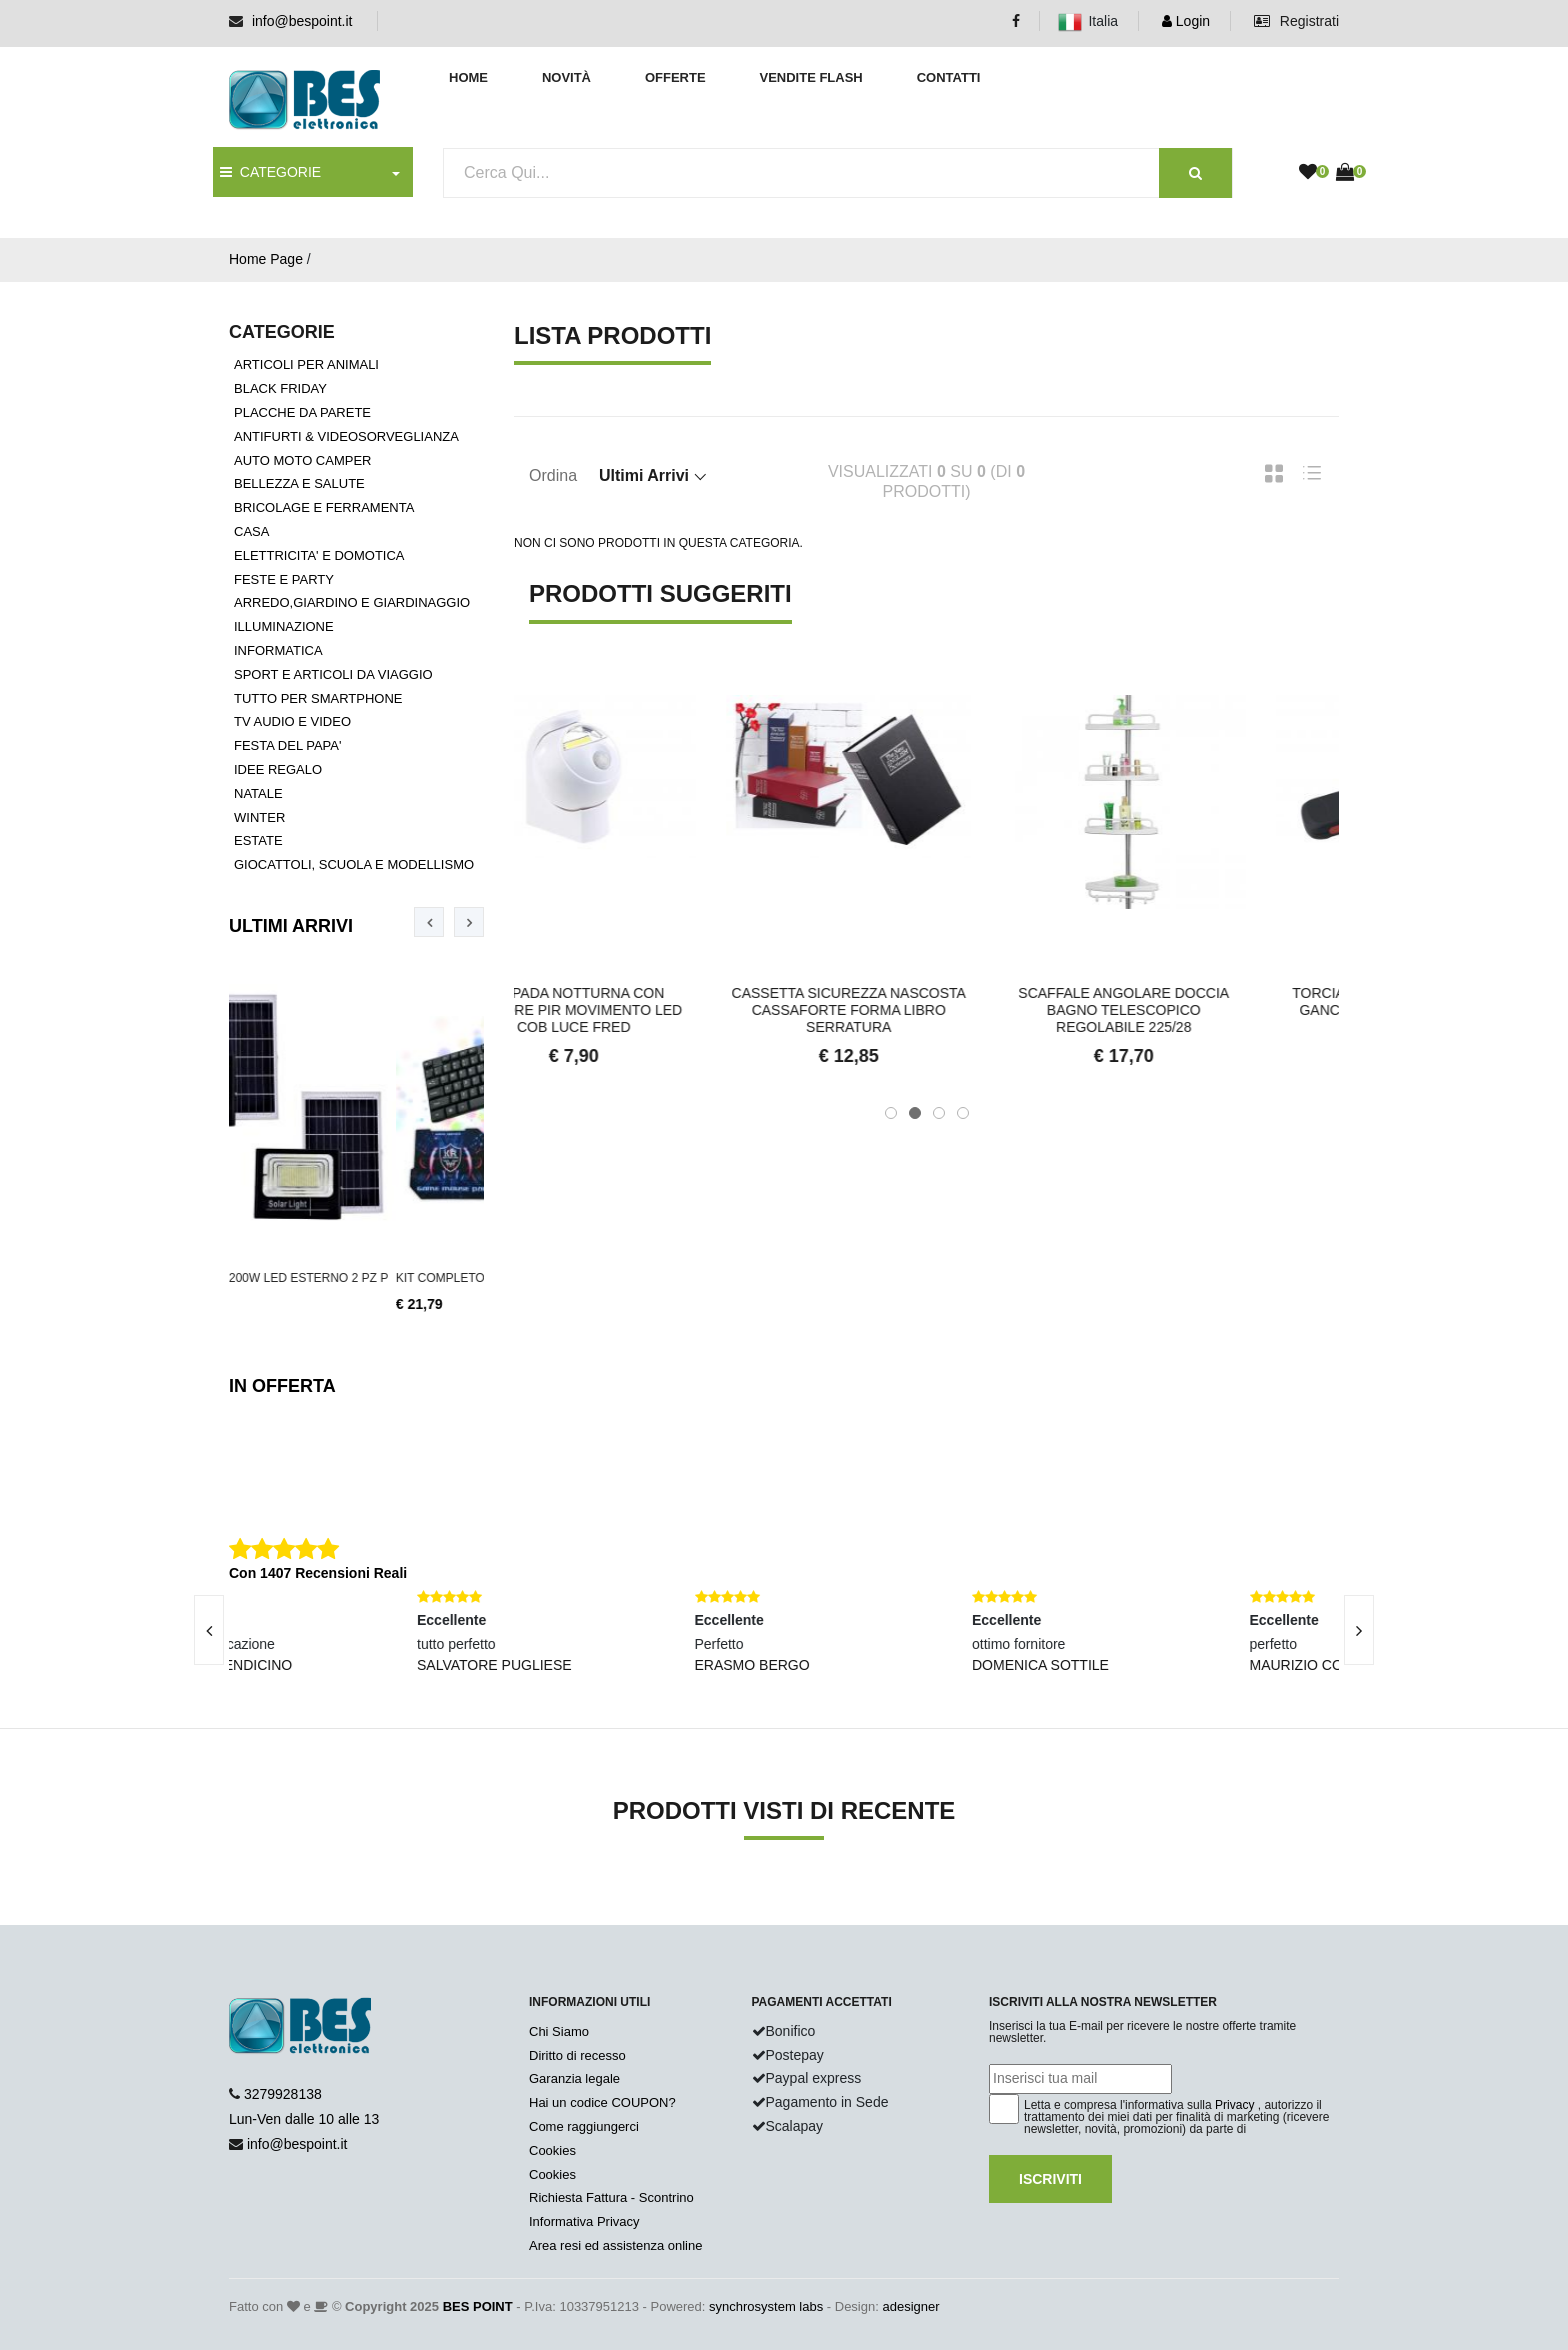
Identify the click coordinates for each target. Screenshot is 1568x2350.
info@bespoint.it (302, 21)
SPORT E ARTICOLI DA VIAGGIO (333, 674)
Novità (566, 77)
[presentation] (429, 922)
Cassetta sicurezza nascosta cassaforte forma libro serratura (926, 1010)
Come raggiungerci (584, 2126)
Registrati (1296, 21)
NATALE (258, 793)
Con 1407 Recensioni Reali (318, 1573)
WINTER (259, 817)
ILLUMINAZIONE (284, 626)
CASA (251, 531)
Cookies (552, 2150)
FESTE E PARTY (284, 579)
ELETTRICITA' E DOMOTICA (319, 555)
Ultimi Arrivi (291, 926)
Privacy (1234, 2105)
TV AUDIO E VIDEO (292, 721)
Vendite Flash (810, 77)
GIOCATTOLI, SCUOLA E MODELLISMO (354, 864)
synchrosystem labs (766, 2306)
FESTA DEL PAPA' (287, 745)
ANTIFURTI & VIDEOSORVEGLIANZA (346, 436)
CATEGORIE (270, 172)
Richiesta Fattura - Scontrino (611, 2197)
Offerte (675, 77)
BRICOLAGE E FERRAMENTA (324, 507)
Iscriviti (1050, 2179)
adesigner (910, 2306)
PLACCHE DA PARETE (302, 412)
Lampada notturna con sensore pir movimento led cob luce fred (651, 1010)
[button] (891, 1113)
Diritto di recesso (577, 2055)
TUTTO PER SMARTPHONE (318, 698)
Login (1186, 21)
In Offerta (282, 1386)
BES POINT (478, 2306)
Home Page (266, 259)
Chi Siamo (559, 2031)
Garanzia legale (574, 2078)
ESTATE (258, 840)
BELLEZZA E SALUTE (299, 483)
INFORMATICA (278, 650)
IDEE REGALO (278, 769)
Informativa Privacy (584, 2221)
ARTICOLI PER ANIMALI (306, 364)
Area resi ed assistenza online (615, 2245)
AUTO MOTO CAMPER (302, 460)
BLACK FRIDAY (280, 388)
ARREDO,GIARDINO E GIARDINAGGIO (352, 602)
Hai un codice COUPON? (602, 2102)
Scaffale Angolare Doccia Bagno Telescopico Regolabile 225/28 (1201, 1010)
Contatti (949, 77)
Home (468, 77)
